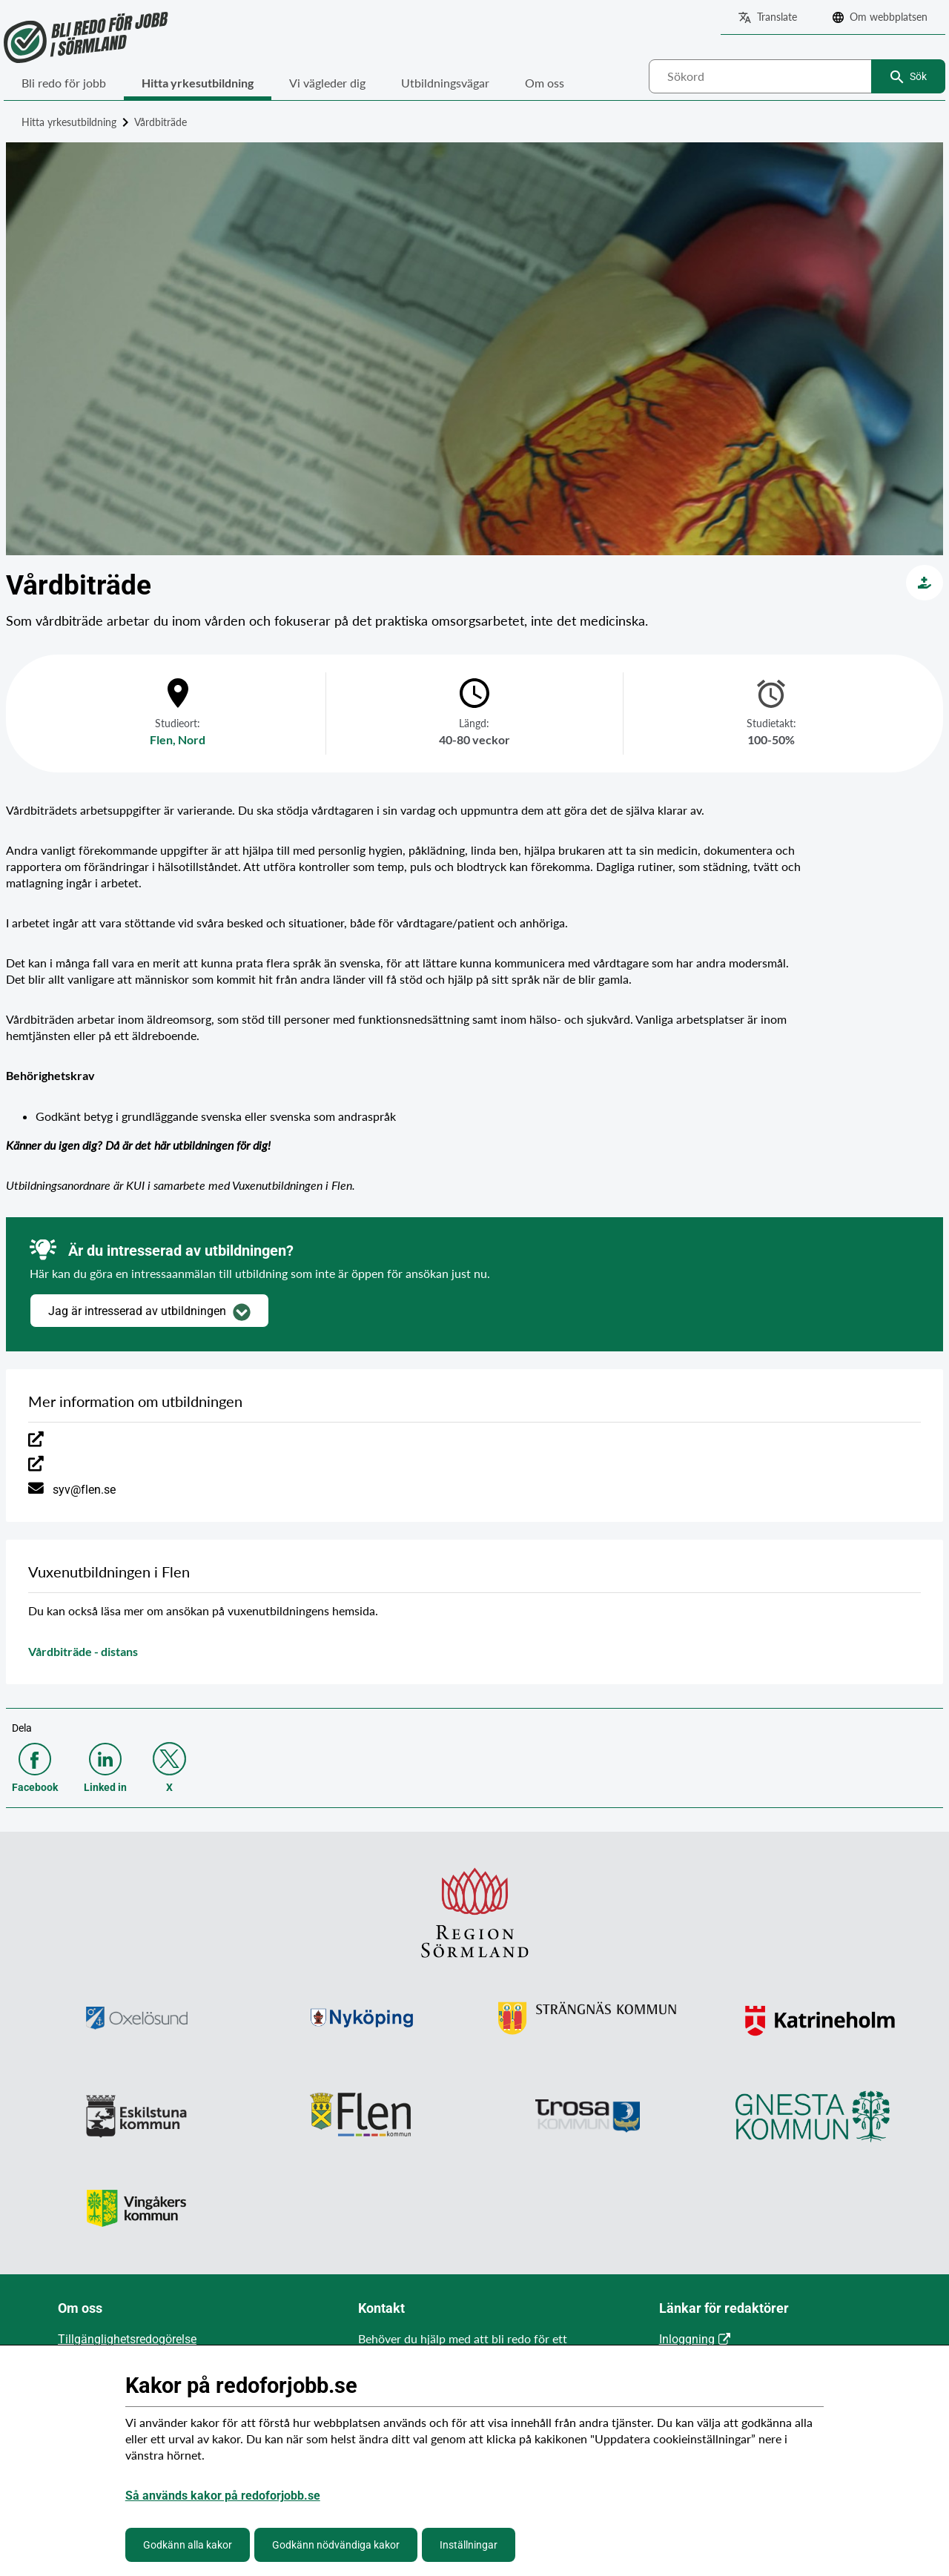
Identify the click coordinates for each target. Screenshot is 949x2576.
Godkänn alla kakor (187, 2545)
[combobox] (797, 76)
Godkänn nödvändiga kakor (336, 2545)
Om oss (544, 83)
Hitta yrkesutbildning (198, 83)
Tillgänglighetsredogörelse (127, 2339)
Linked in (105, 1787)
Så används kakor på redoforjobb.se (222, 2496)
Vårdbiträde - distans (83, 1651)
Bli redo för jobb (64, 83)
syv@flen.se (84, 1490)
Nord (191, 739)
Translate (777, 17)
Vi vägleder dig (327, 83)
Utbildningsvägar (445, 83)
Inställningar (468, 2545)
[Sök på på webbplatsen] (797, 76)
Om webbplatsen (888, 17)
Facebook (35, 1787)
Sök (918, 76)
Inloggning (687, 2339)
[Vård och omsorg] (924, 582)
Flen (161, 739)
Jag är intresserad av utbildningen (149, 1312)
